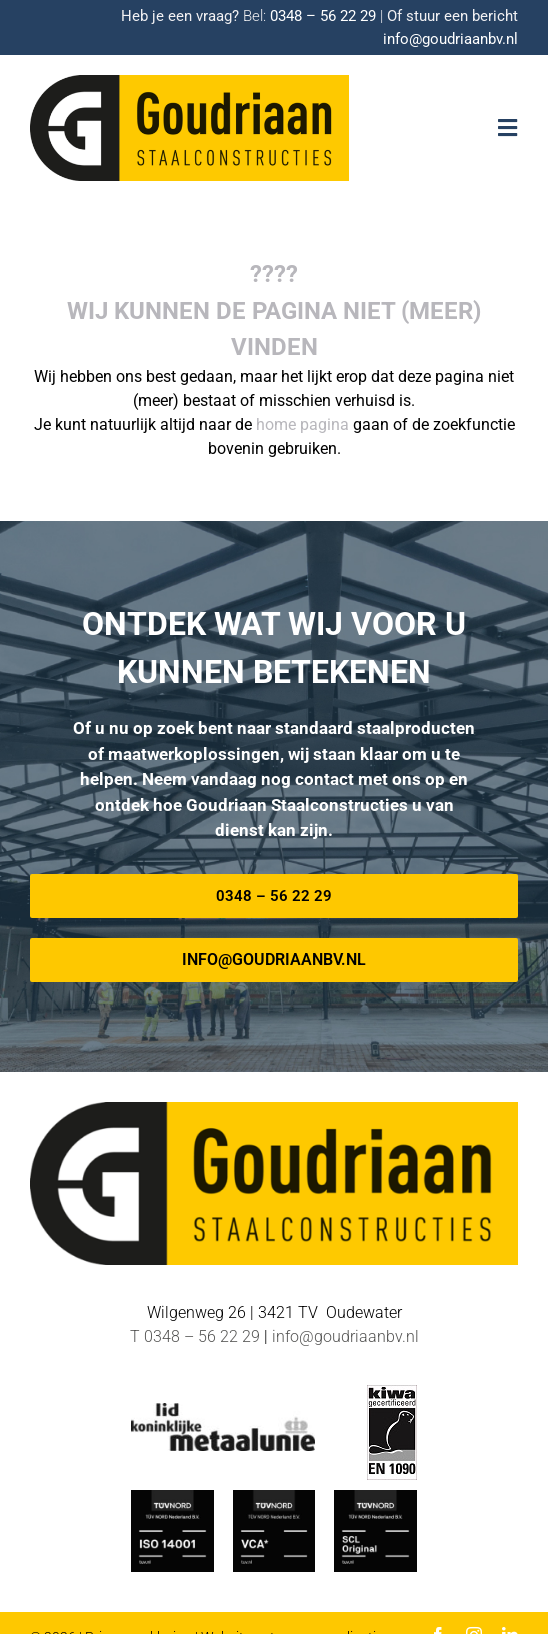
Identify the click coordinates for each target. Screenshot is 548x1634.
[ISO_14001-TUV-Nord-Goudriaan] (172, 1497)
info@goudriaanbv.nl (450, 39)
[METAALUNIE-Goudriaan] (223, 1410)
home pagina (302, 424)
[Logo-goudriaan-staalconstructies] (189, 82)
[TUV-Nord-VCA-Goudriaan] (274, 1497)
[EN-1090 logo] (392, 1392)
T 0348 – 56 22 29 (195, 1336)
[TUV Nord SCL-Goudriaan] (375, 1497)
